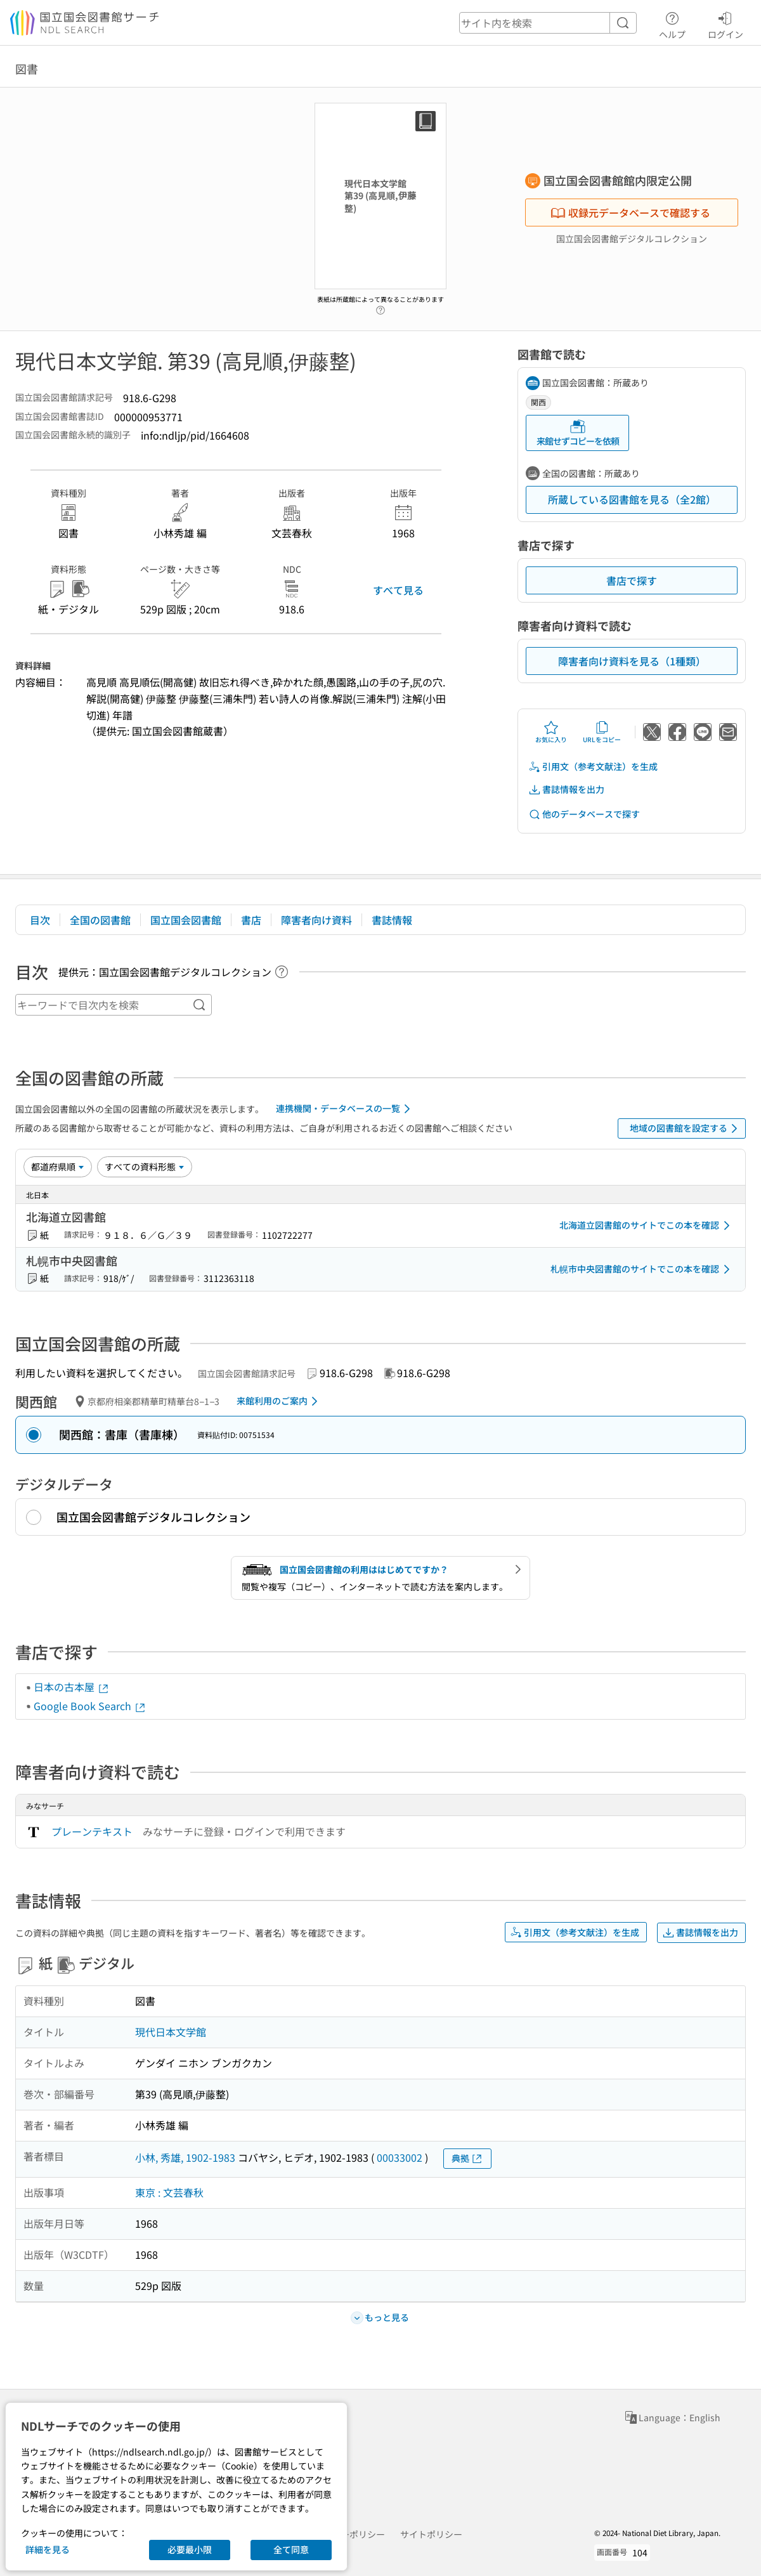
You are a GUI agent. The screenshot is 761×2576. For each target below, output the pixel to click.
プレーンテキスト (92, 1831)
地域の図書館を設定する (686, 1128)
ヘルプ (672, 23)
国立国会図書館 (185, 919)
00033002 (399, 2157)
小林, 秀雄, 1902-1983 (185, 2157)
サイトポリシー (431, 2534)
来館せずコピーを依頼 (578, 433)
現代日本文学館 (170, 2031)
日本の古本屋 (72, 1686)
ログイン (725, 23)
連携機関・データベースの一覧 (345, 1108)
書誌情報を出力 (566, 789)
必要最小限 (189, 2549)
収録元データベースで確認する (630, 212)
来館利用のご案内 (279, 1401)
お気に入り (551, 732)
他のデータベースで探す (584, 814)
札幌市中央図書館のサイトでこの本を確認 (642, 1269)
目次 (40, 919)
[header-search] (548, 23)
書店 (251, 919)
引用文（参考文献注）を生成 (593, 766)
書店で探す (631, 580)
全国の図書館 (100, 919)
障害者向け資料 (316, 919)
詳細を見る (47, 2549)
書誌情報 (392, 919)
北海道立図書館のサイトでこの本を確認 (646, 1225)
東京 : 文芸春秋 (169, 2192)
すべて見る (398, 590)
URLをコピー (602, 732)
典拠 (467, 2158)
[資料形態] (144, 1166)
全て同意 (291, 2549)
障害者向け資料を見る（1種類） (632, 661)
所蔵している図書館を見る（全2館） (632, 499)
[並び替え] (57, 1166)
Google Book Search (90, 1705)
